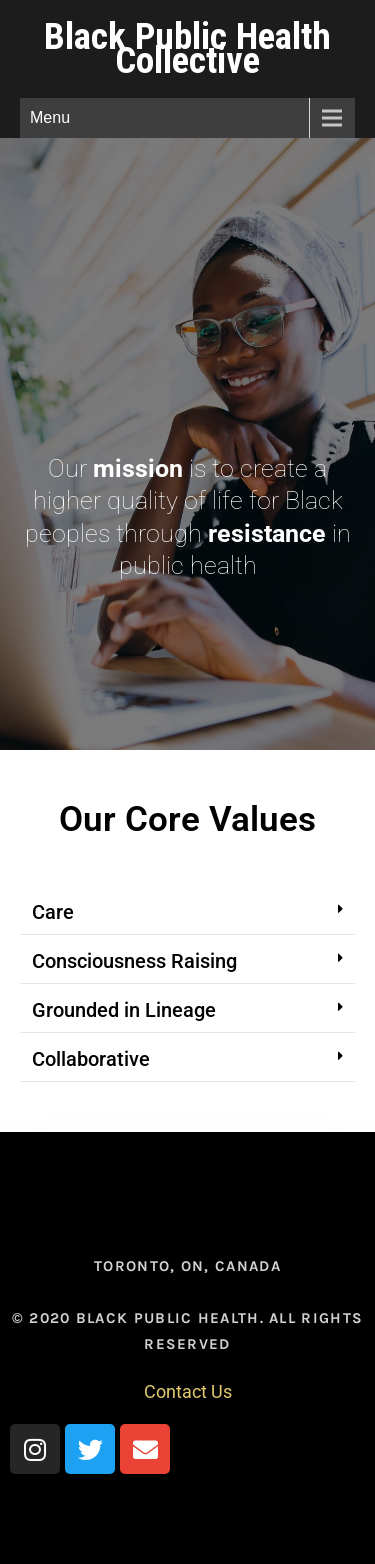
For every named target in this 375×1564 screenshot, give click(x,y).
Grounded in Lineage (124, 1010)
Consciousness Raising (134, 961)
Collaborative (91, 1059)
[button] (187, 912)
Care (53, 912)
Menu (50, 117)
